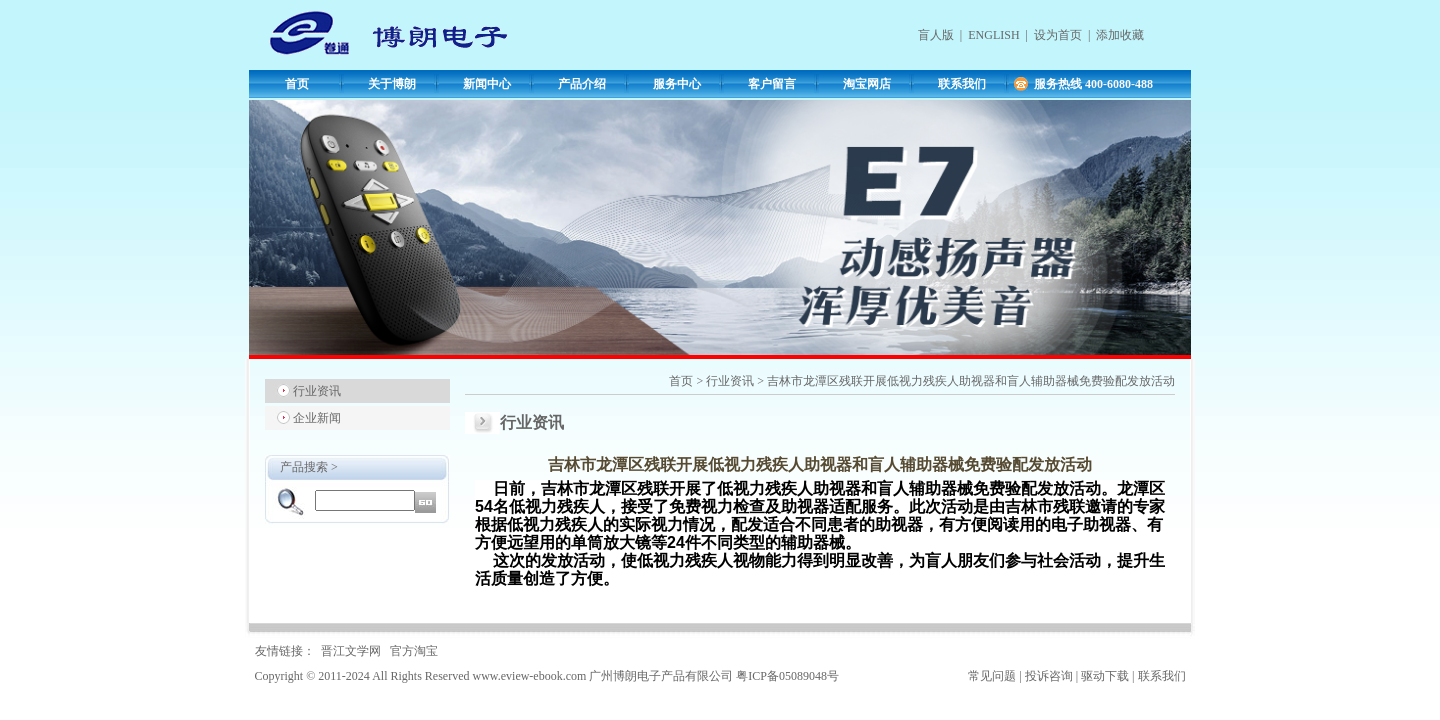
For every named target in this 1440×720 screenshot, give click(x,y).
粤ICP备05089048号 (787, 676)
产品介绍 (582, 84)
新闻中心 (487, 84)
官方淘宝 (414, 651)
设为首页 (1058, 35)
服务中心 (677, 84)
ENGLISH (993, 35)
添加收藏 (1120, 35)
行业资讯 (317, 391)
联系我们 (962, 84)
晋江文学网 (351, 651)
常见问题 (992, 676)
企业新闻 (317, 418)
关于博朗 (392, 84)
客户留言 (772, 84)
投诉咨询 (1049, 676)
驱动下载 (1105, 676)
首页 (297, 84)
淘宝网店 (867, 84)
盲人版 (936, 35)
